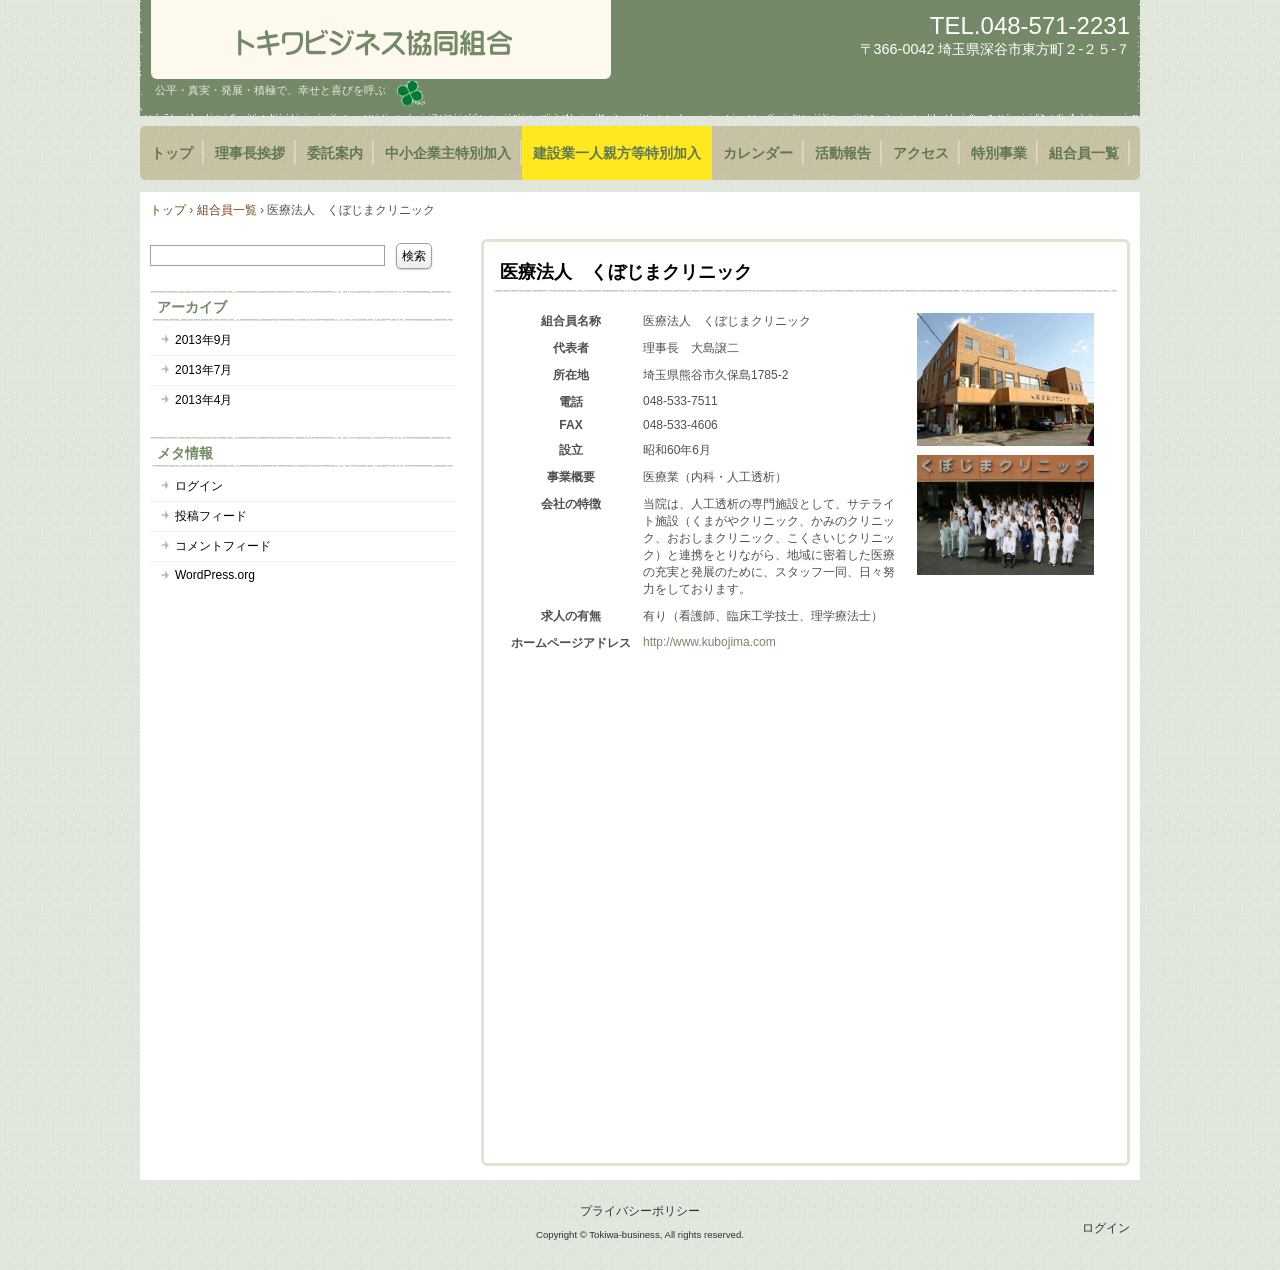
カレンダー (758, 153)
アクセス (921, 153)
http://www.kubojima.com (709, 642)
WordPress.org (215, 575)
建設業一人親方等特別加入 (617, 153)
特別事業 (999, 153)
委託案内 (335, 153)
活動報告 (843, 153)
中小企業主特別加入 (448, 153)
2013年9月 (203, 340)
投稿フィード (211, 516)
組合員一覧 (1084, 153)
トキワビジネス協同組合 (381, 39)
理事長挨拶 (250, 153)
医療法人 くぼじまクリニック (626, 272)
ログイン (199, 486)
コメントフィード (223, 546)
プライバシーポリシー (640, 1211)
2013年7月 (203, 370)
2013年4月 (203, 400)
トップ (172, 153)
